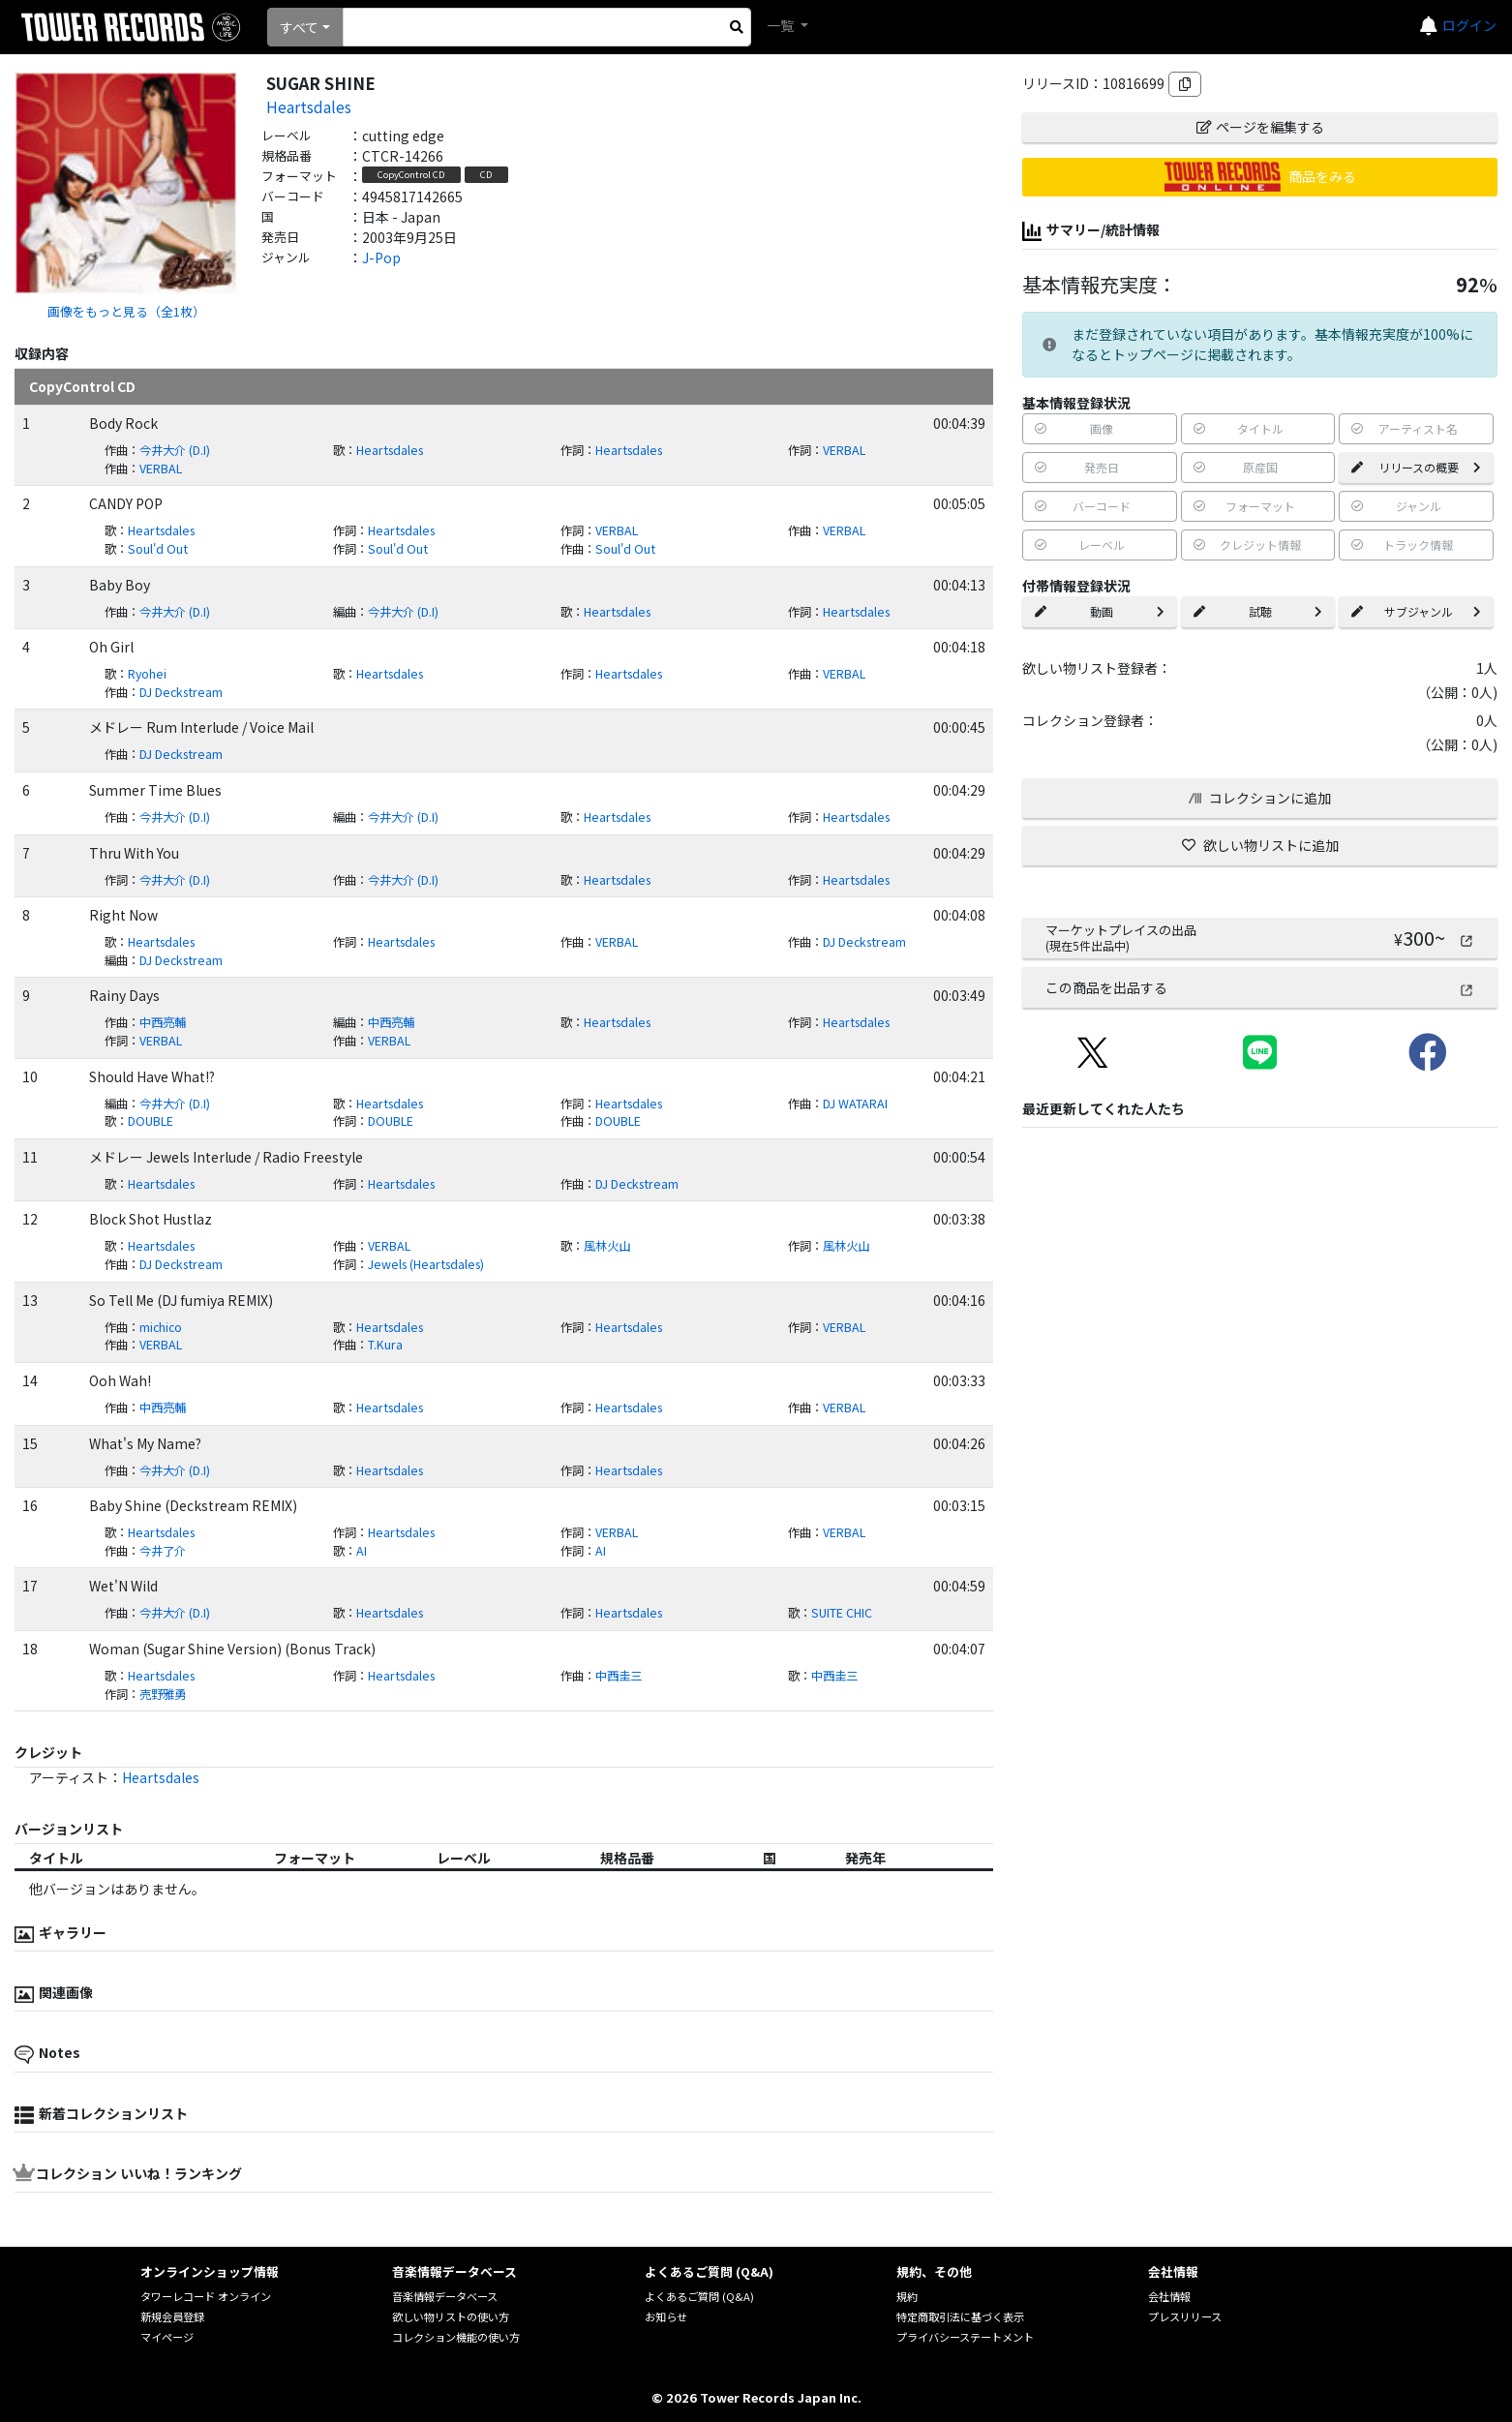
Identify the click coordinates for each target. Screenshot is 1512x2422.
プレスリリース (1185, 2316)
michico (160, 1327)
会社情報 (1169, 2296)
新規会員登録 (172, 2316)
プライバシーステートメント (965, 2337)
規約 (907, 2296)
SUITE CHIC (841, 1612)
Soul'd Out (158, 549)
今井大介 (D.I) (174, 450)
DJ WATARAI (855, 1103)
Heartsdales (308, 106)
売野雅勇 (162, 1694)
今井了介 (162, 1550)
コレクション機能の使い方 (456, 2337)
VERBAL (844, 450)
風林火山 (607, 1246)
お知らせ (666, 2316)
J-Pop (381, 257)
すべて (299, 27)
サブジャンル (1416, 611)
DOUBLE (150, 1121)
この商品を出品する (1259, 987)
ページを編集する (1260, 126)
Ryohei (147, 673)
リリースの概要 (1416, 467)
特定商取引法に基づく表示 (960, 2316)
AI (361, 1550)
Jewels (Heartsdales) (426, 1264)
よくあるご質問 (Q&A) (699, 2296)
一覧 (782, 25)
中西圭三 (618, 1675)
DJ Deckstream (181, 692)
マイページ (167, 2337)
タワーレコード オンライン (205, 2296)
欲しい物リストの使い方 (450, 2316)
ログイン (1469, 25)
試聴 (1258, 611)
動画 (1099, 611)
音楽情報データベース (445, 2296)
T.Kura (385, 1344)
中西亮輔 (162, 1022)
